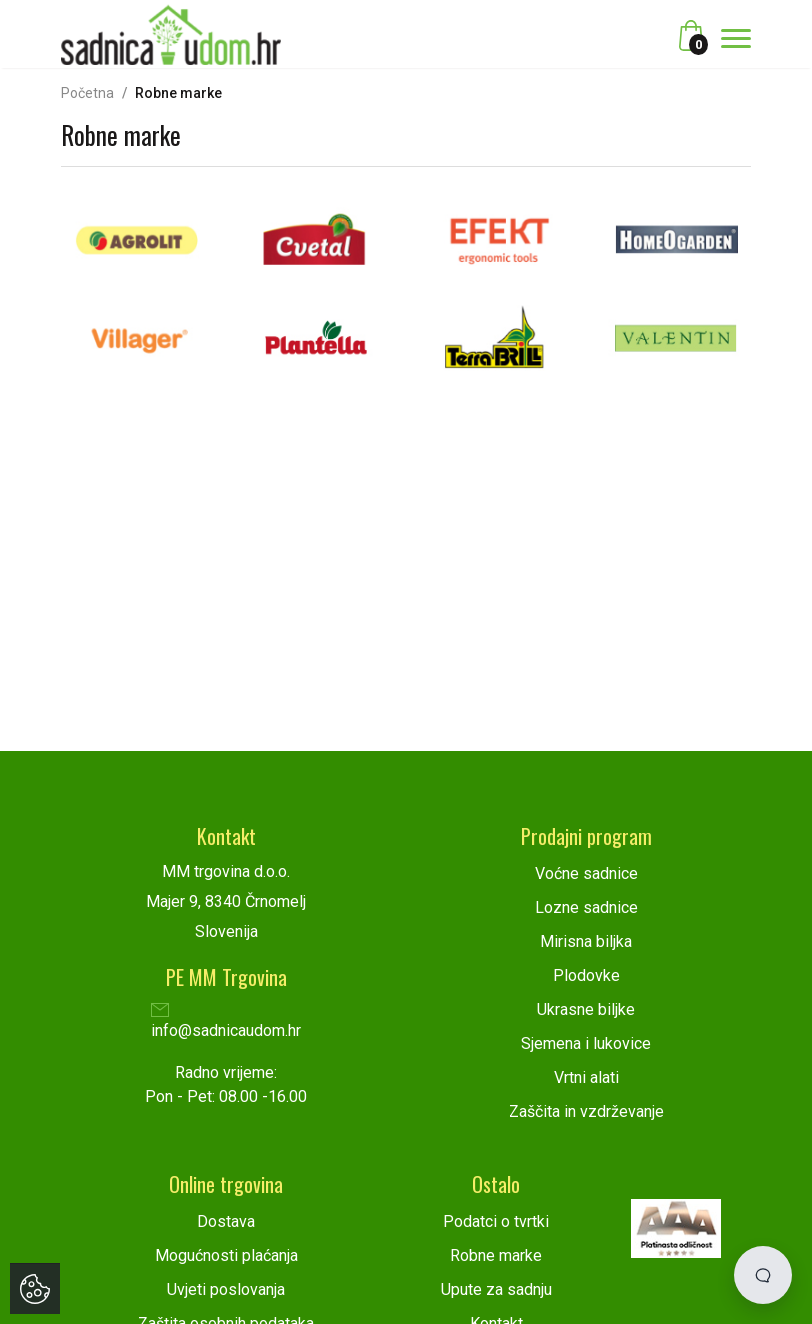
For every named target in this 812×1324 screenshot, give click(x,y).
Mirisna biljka (586, 941)
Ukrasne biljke (586, 1009)
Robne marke (496, 1255)
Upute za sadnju (496, 1289)
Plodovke (586, 975)
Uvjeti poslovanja (226, 1289)
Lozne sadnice (586, 907)
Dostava (226, 1221)
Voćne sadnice (586, 873)
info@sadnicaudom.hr (226, 1023)
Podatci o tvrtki (496, 1221)
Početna (87, 93)
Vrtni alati (586, 1077)
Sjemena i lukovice (586, 1043)
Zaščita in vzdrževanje (586, 1111)
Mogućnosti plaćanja (226, 1255)
